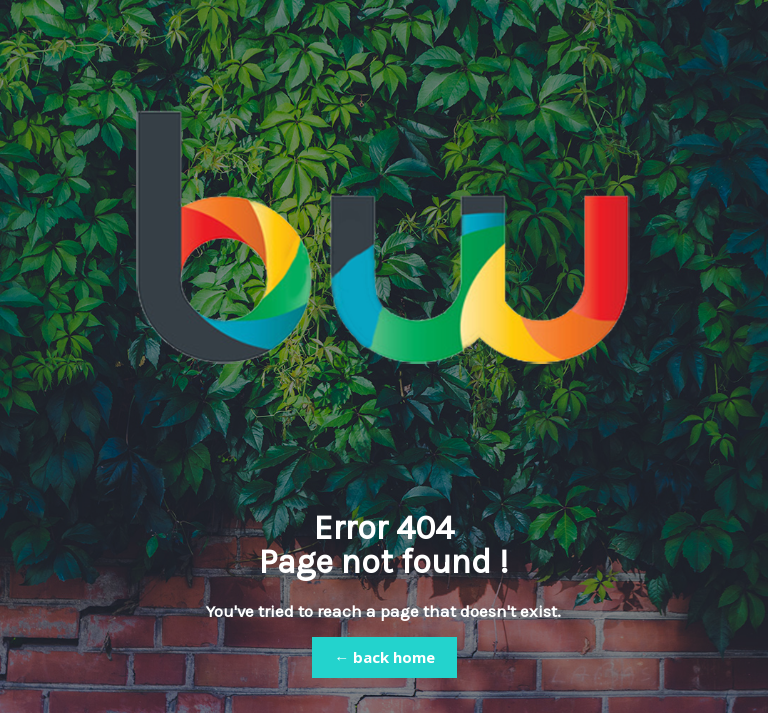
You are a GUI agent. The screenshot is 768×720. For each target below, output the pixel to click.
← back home (384, 657)
